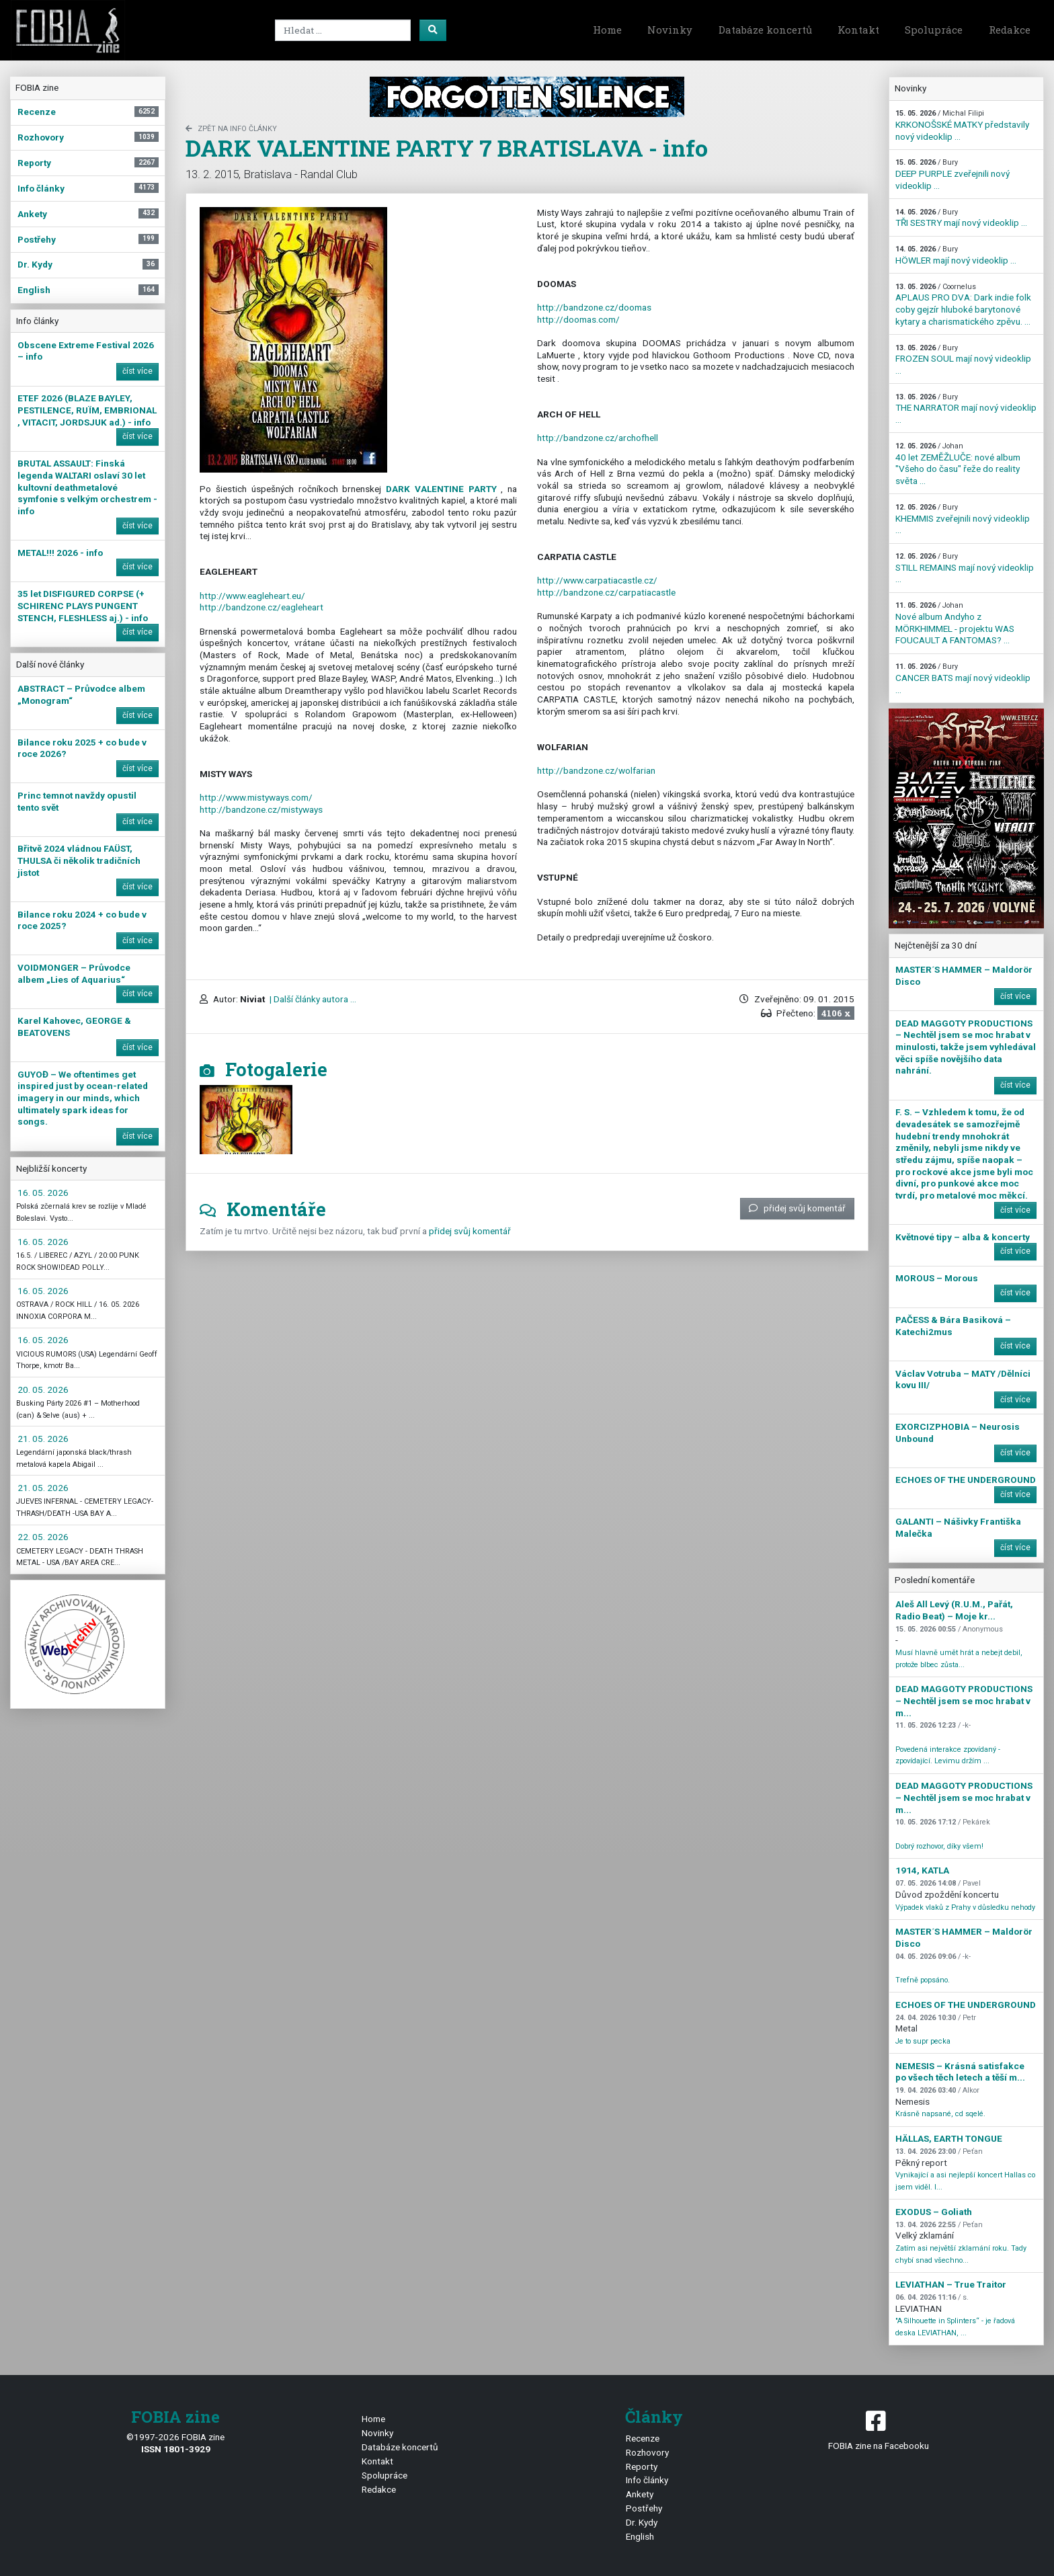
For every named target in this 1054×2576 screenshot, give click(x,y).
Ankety (639, 2494)
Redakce (1009, 29)
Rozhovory (647, 2452)
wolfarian (596, 770)
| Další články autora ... (312, 999)
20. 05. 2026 (43, 1389)
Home (607, 29)
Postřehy (644, 2508)
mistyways (261, 809)
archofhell (597, 437)
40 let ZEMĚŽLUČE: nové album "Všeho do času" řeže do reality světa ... (957, 464)
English (640, 2536)
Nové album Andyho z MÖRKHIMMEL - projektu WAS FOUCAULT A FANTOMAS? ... (954, 623)
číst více (137, 371)
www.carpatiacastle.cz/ (597, 580)
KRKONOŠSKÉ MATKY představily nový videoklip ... (962, 125)
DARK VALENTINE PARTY (441, 488)
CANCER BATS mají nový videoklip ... (962, 678)
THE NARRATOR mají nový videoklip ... (966, 409)
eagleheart (261, 607)
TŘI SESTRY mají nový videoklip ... (961, 218)
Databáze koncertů (765, 29)
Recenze (642, 2438)
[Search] (343, 30)
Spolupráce (934, 29)
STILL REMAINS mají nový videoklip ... (964, 568)
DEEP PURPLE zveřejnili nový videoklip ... (952, 174)
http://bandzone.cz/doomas (594, 307)
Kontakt (858, 29)
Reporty (641, 2466)
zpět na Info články (231, 128)
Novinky (669, 29)
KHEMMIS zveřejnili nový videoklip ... (962, 519)
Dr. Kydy (641, 2522)
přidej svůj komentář (797, 1208)
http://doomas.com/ (578, 319)
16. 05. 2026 (43, 1192)
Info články (647, 2479)
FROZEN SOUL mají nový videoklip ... (963, 360)
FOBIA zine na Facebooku (878, 2429)
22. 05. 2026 (43, 1536)
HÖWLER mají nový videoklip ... (955, 255)
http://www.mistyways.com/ (256, 797)
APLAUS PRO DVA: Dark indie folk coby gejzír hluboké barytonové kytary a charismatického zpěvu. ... (963, 304)
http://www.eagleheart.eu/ (252, 595)
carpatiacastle (606, 592)
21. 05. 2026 (43, 1438)
